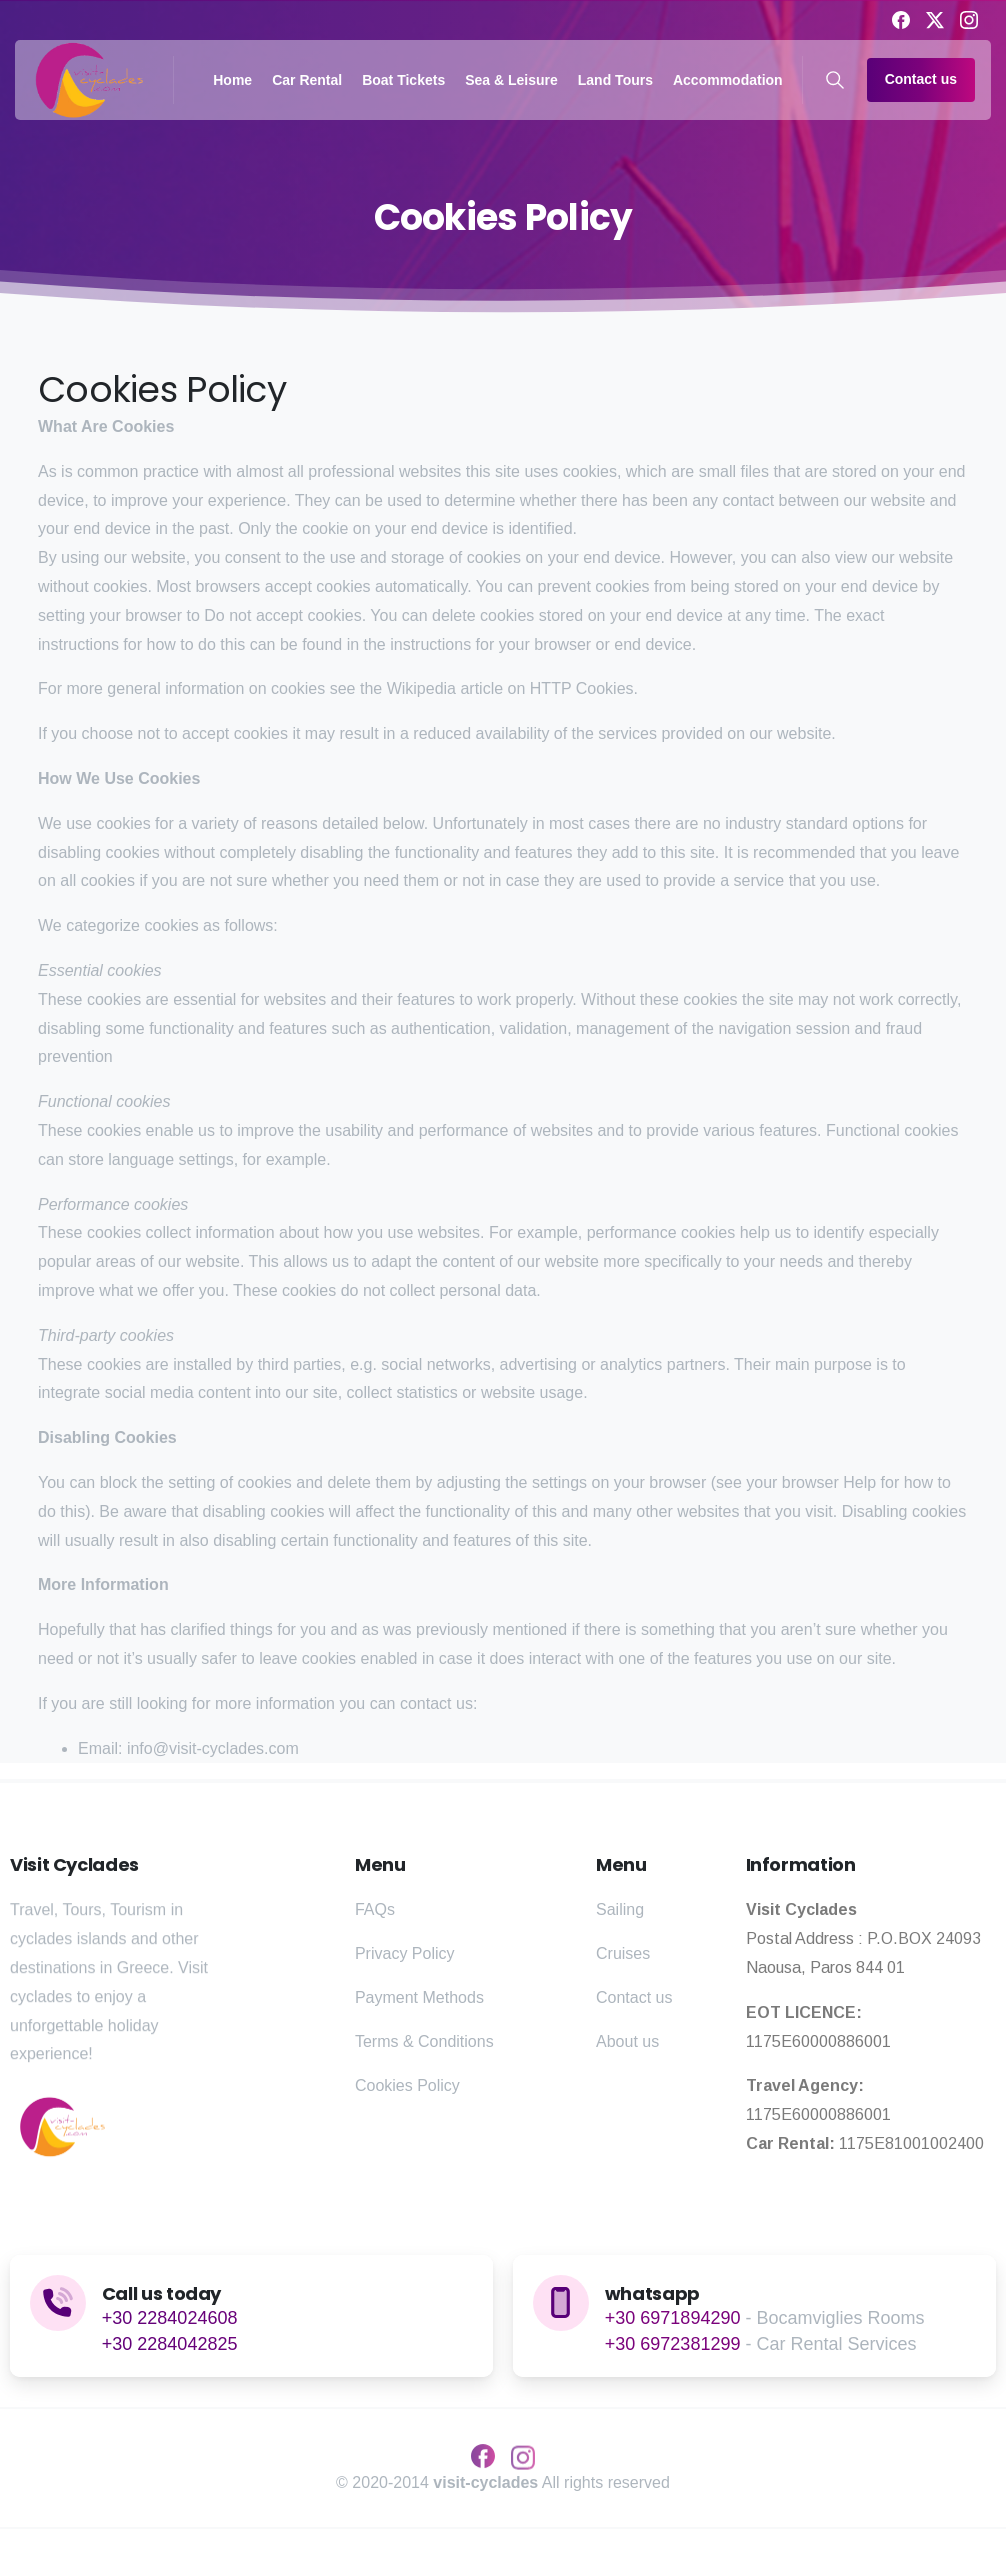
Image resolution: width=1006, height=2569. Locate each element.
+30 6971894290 (673, 2318)
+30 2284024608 (170, 2318)
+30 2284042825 (170, 2344)
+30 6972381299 (673, 2344)
